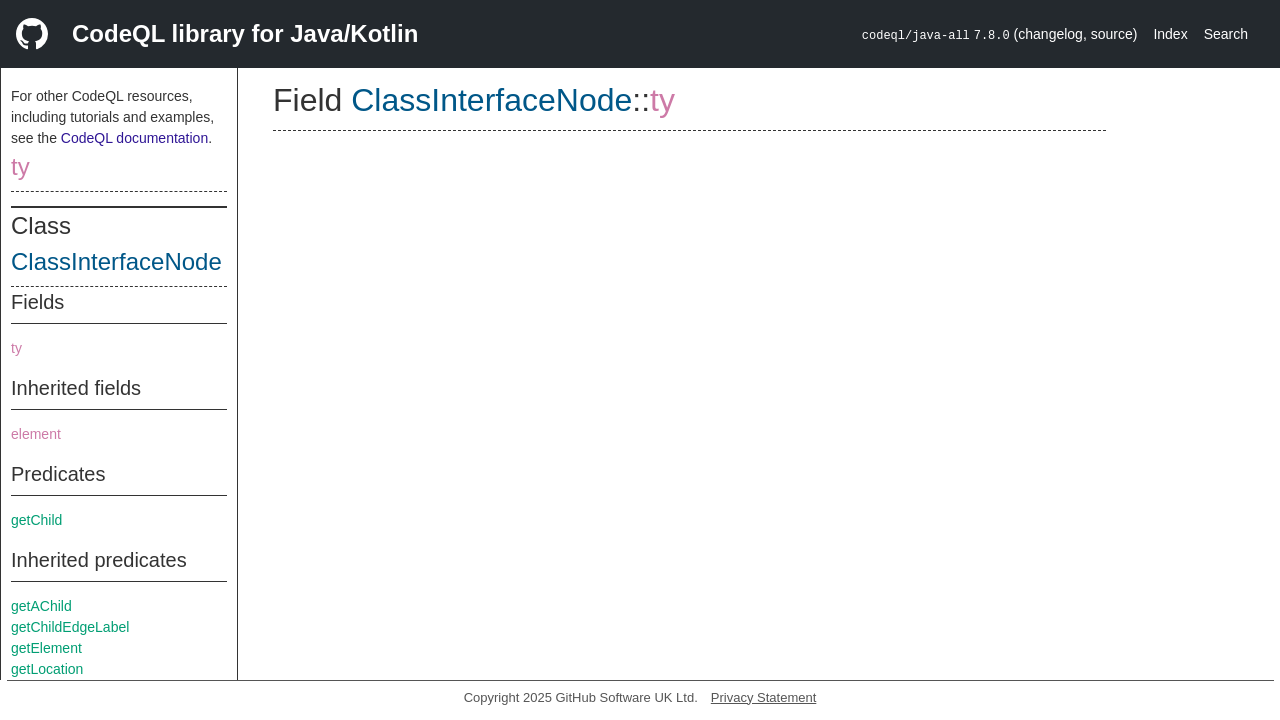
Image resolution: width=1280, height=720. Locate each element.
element (36, 434)
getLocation (47, 669)
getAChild (41, 606)
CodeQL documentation (134, 138)
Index (1170, 34)
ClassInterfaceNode (116, 261)
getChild (36, 520)
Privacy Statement (764, 697)
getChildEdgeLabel (70, 627)
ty (20, 166)
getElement (46, 648)
